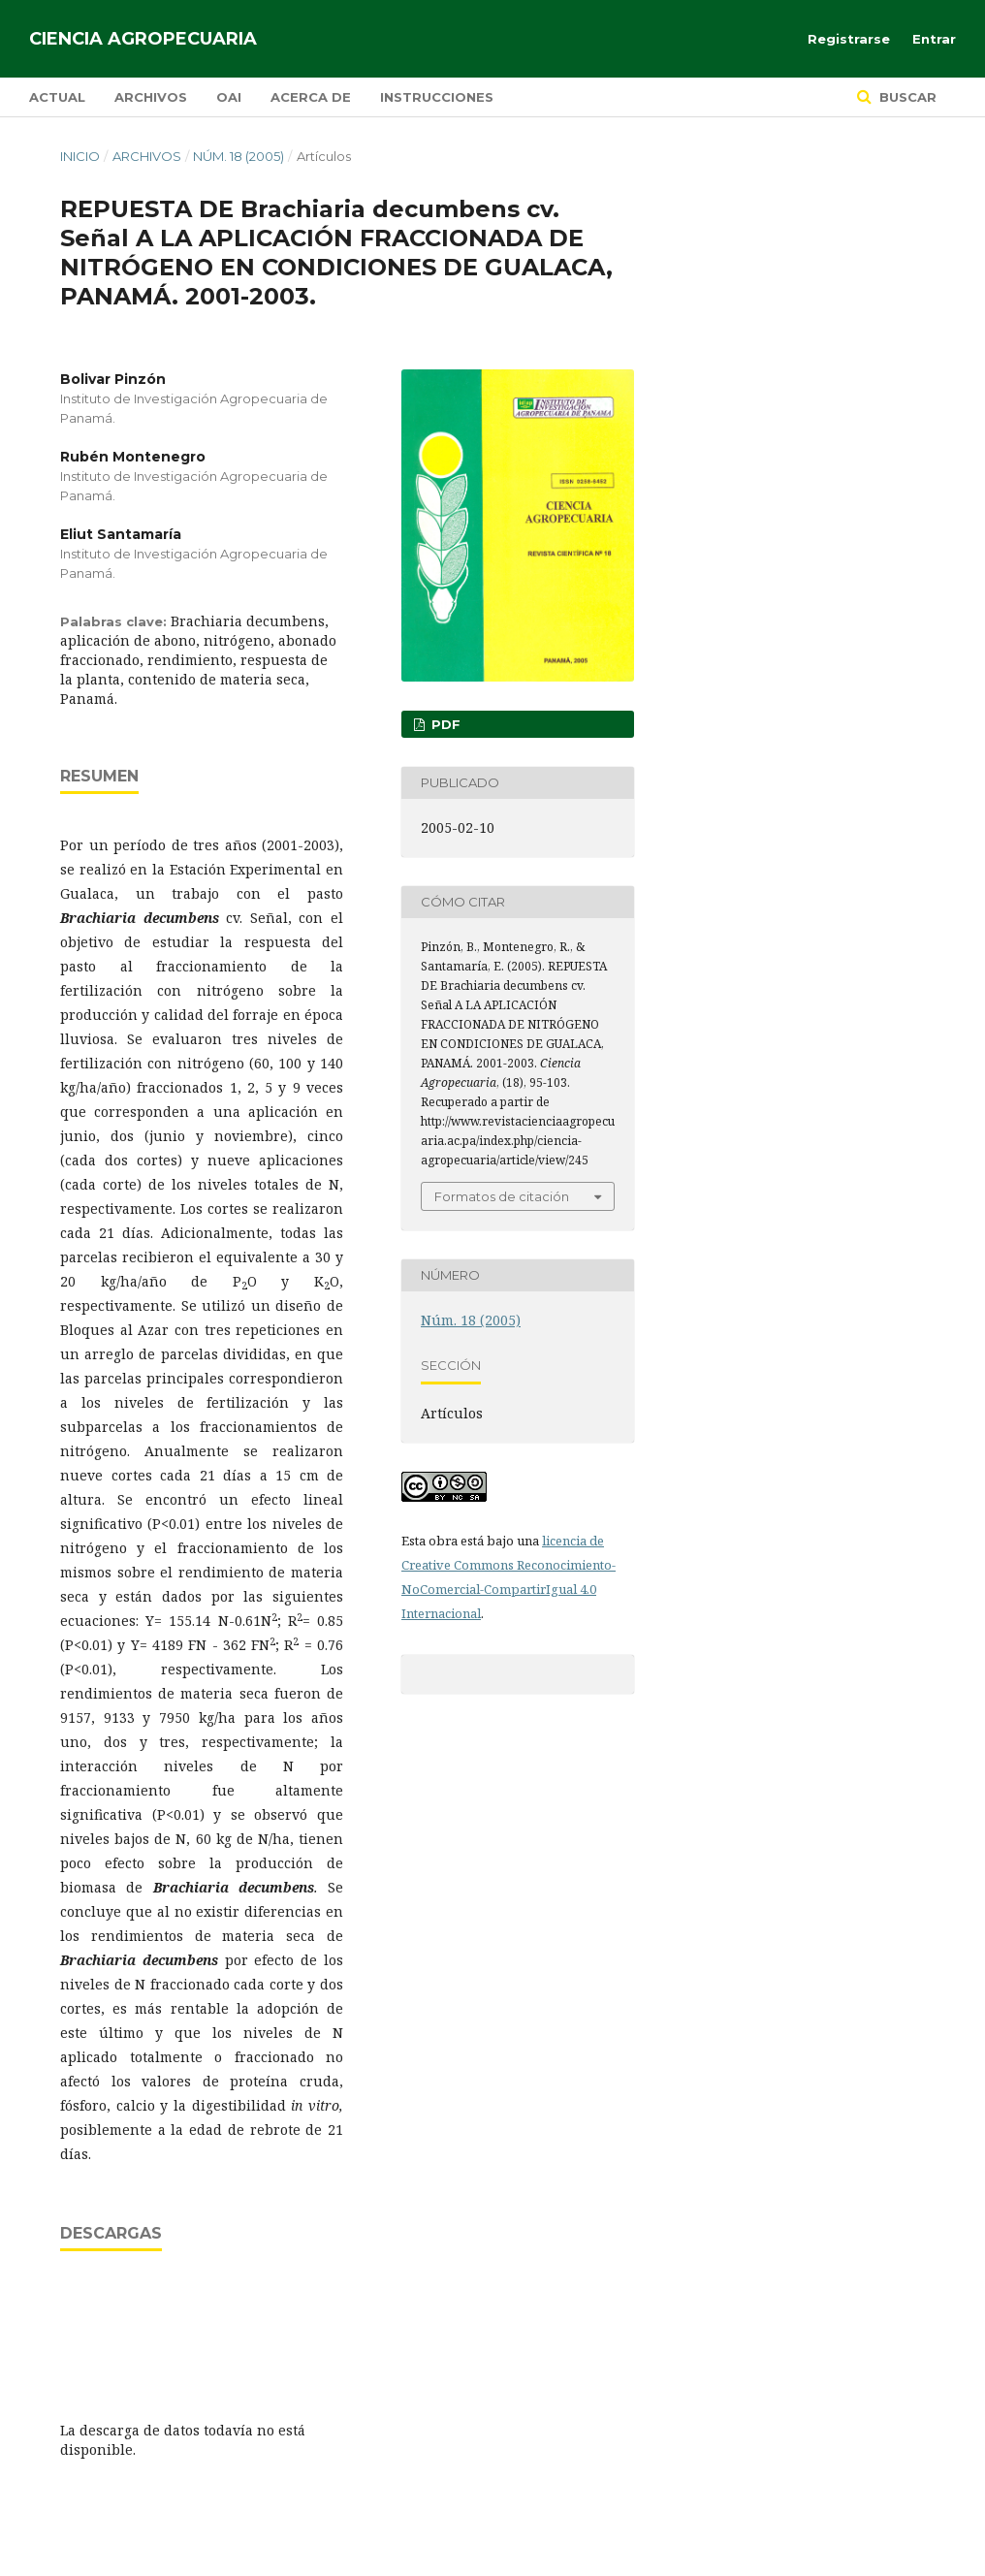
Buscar (906, 97)
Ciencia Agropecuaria (143, 38)
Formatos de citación (501, 1196)
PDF (444, 724)
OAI (228, 97)
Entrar (934, 39)
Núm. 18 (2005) (238, 156)
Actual (57, 97)
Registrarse (849, 39)
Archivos (150, 97)
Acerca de (310, 97)
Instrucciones (436, 97)
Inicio (80, 156)
